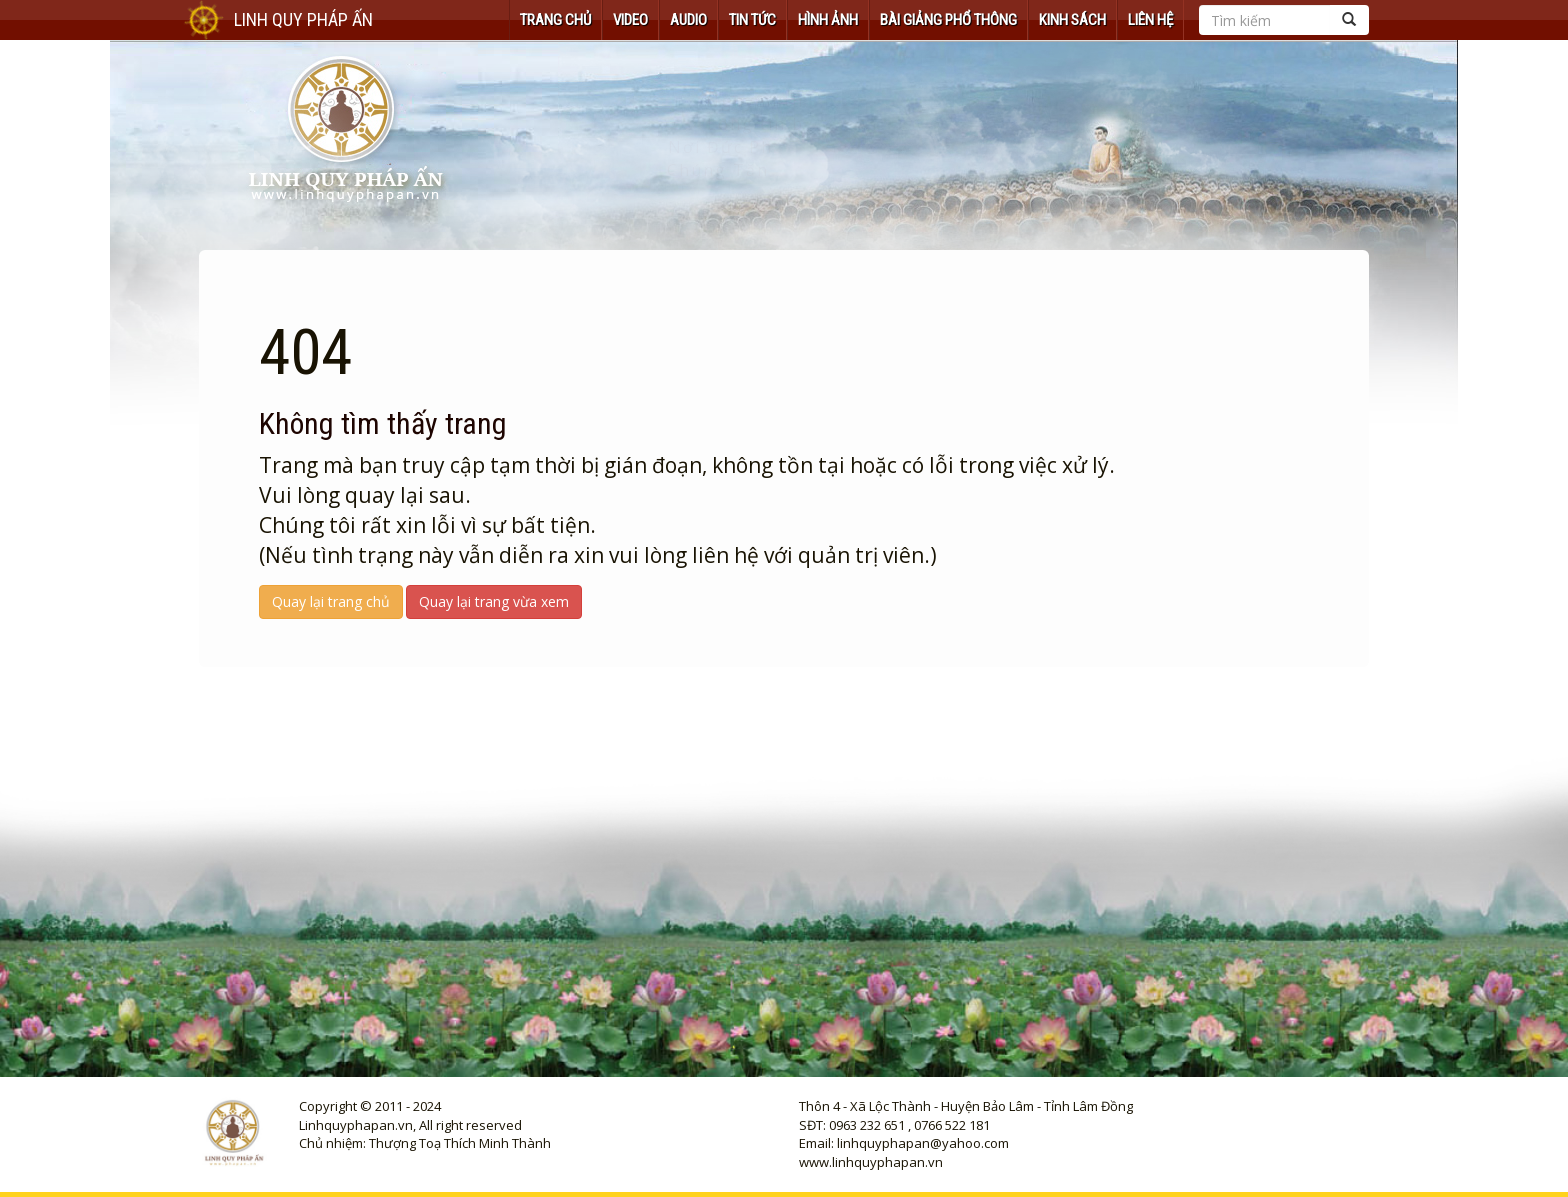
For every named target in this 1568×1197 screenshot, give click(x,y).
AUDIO (688, 20)
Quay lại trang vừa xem (494, 601)
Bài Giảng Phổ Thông (948, 20)
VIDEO (630, 20)
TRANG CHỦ (555, 20)
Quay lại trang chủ (331, 601)
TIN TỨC (752, 20)
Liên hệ (1150, 20)
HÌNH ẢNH (828, 20)
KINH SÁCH (1072, 20)
